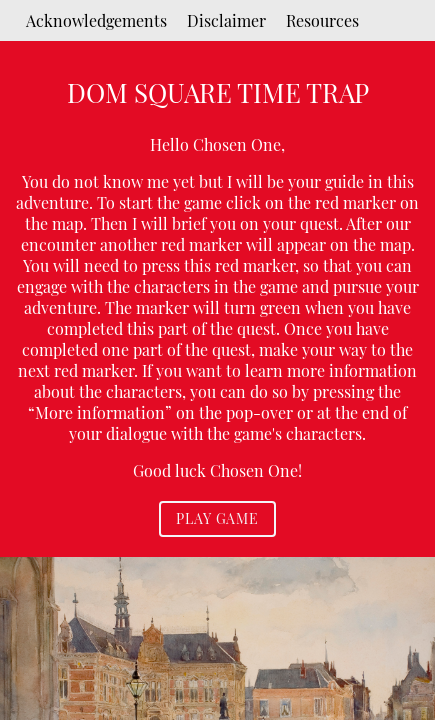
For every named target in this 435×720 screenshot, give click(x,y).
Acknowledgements (96, 20)
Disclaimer (226, 20)
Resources (322, 20)
